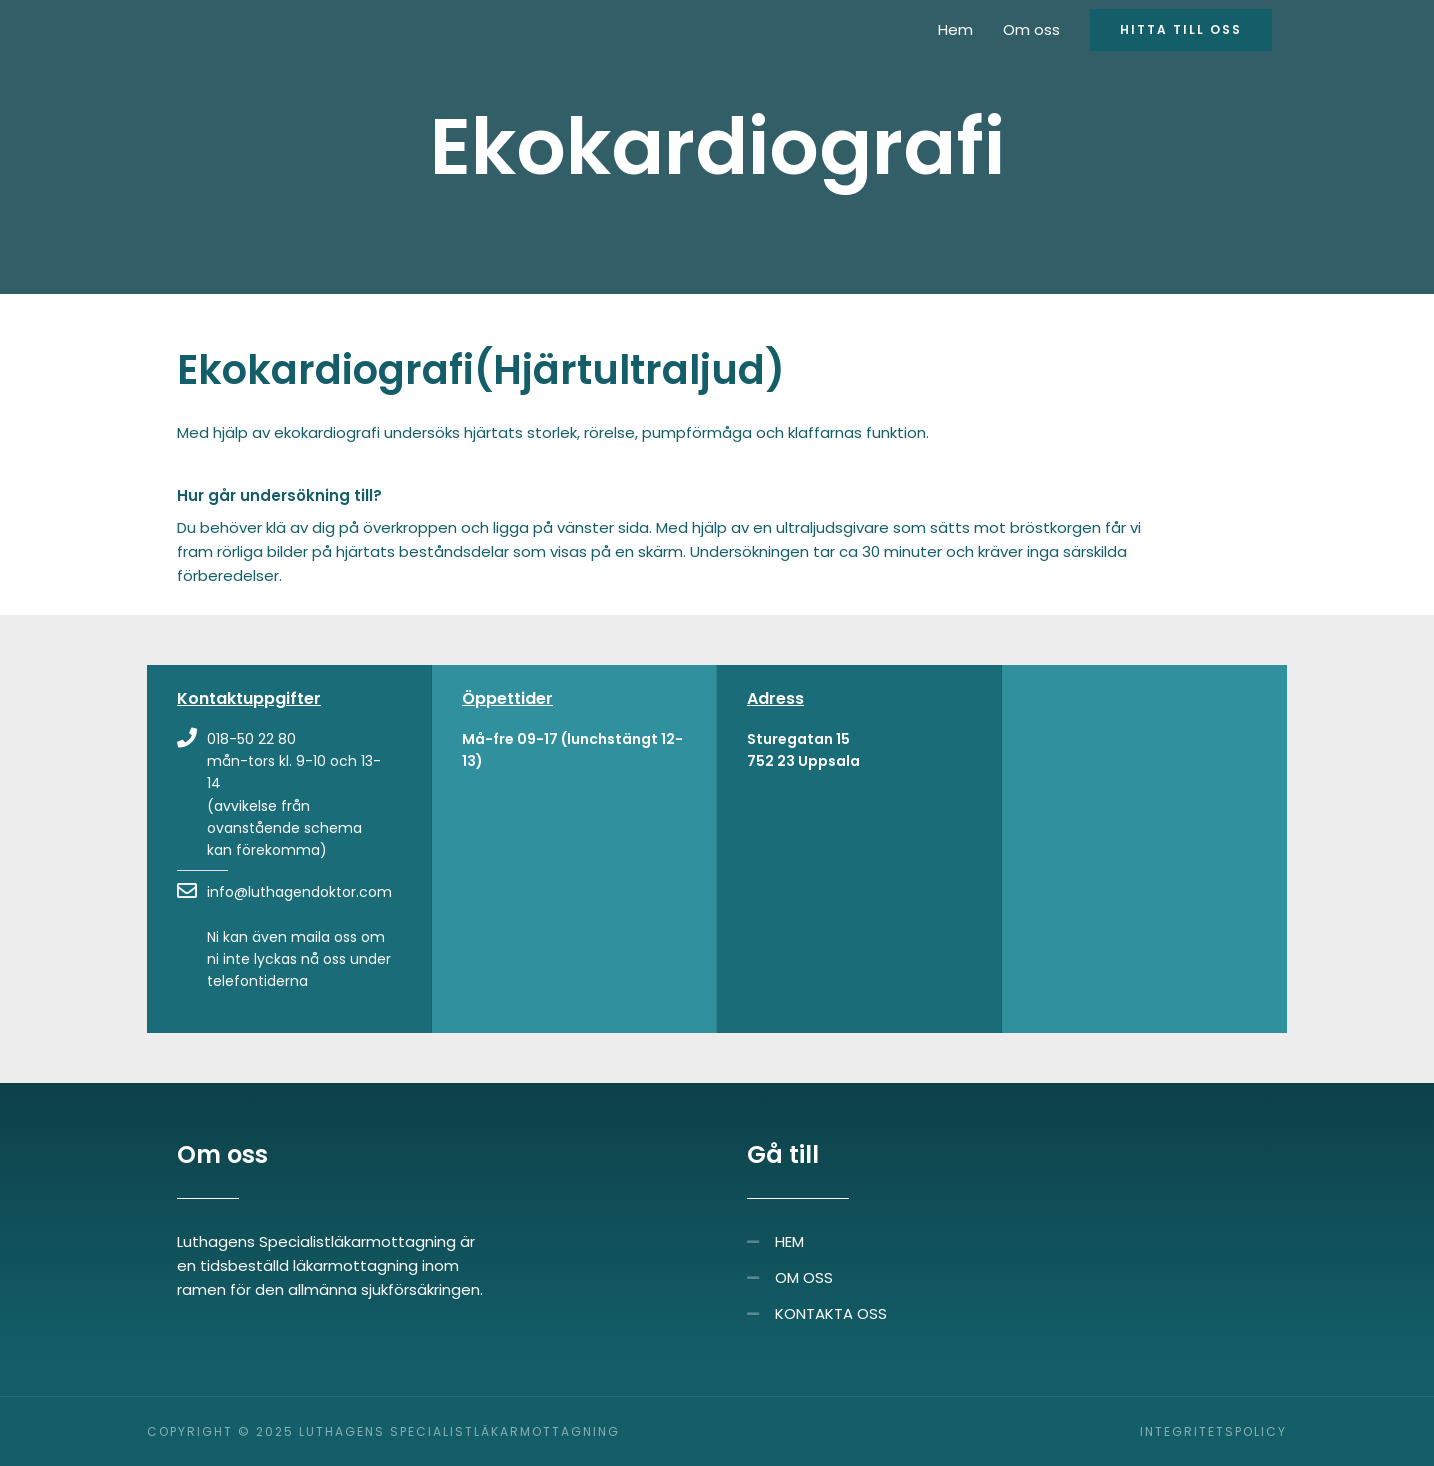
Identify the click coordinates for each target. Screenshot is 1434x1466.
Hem (955, 29)
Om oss (1031, 29)
